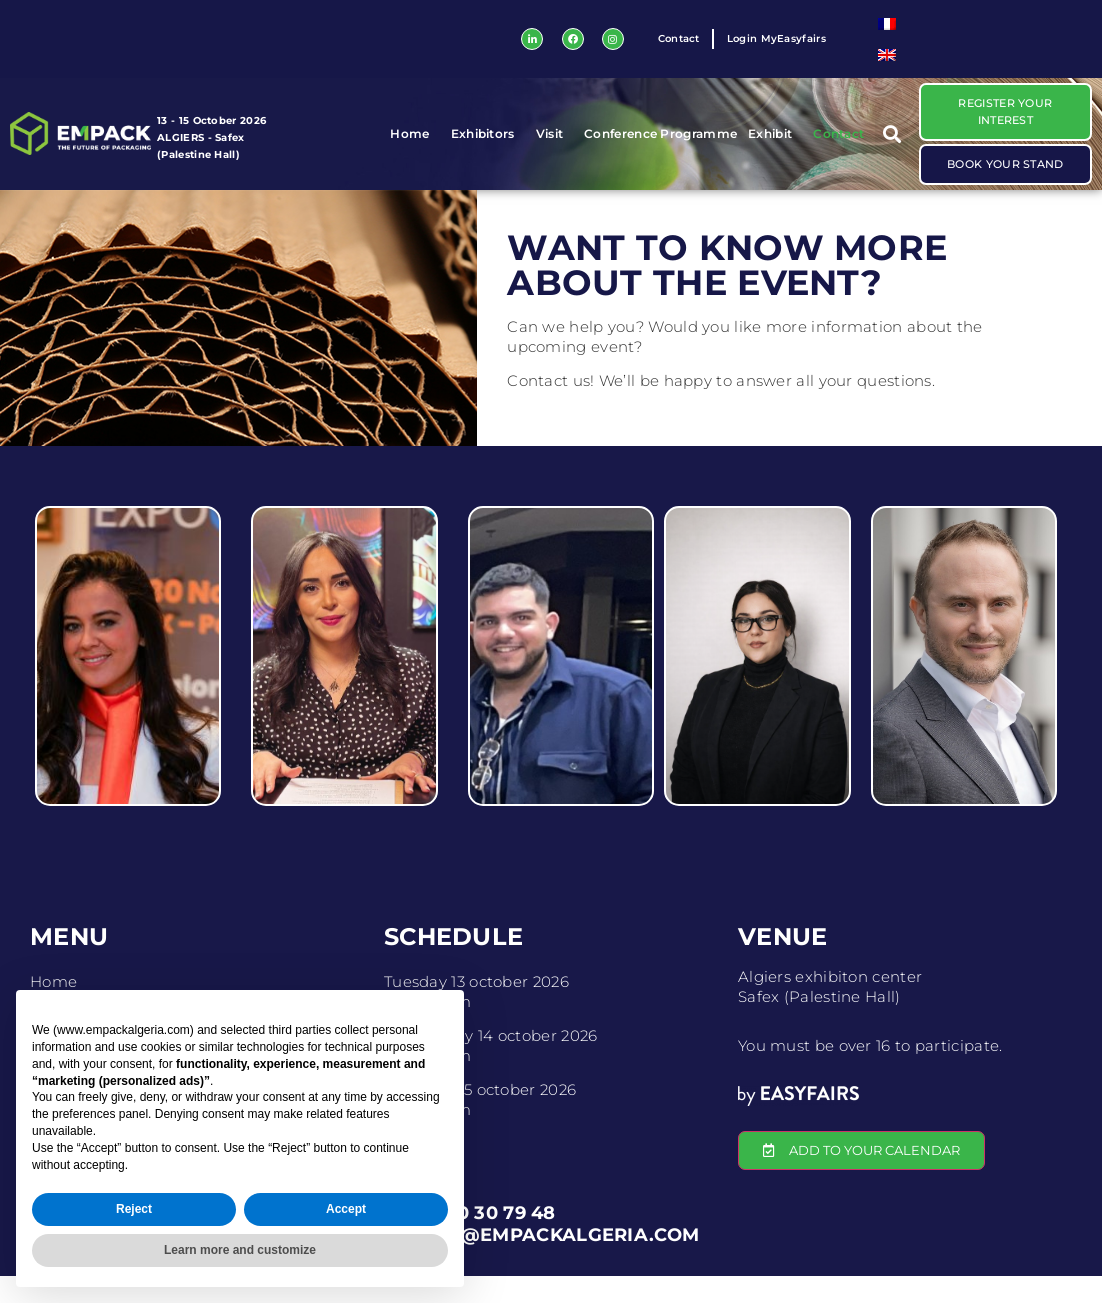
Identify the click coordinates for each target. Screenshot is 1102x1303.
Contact (838, 147)
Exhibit (775, 148)
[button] (891, 147)
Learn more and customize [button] (240, 1250)
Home (414, 148)
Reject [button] (134, 1209)
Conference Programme (660, 147)
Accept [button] (346, 1209)
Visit (555, 148)
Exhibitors (488, 148)
